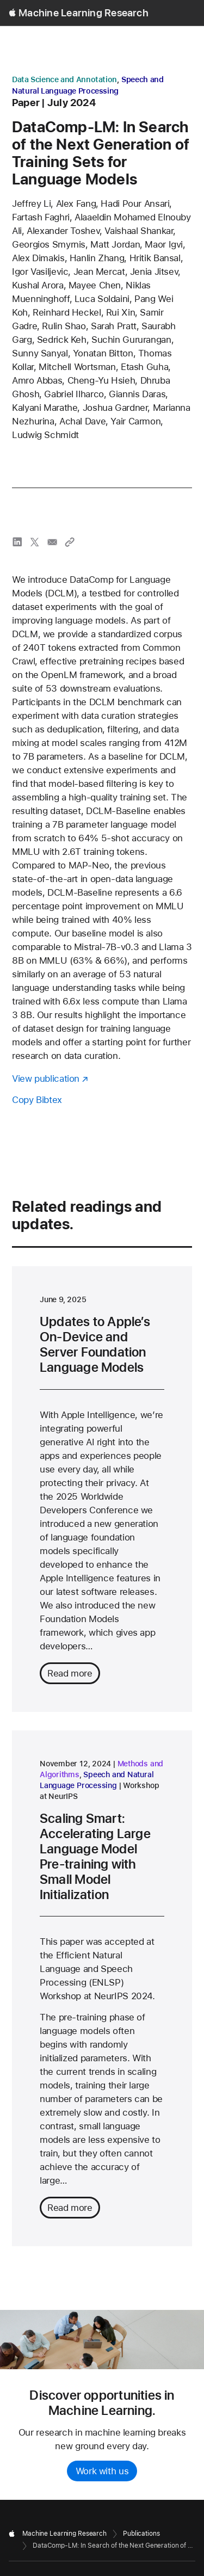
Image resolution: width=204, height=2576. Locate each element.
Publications (141, 2533)
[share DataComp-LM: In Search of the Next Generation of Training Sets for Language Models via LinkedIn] (17, 542)
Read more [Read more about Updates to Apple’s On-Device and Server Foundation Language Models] (69, 1673)
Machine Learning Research (83, 13)
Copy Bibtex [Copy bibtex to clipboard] (37, 1099)
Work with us (102, 2471)
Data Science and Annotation (64, 79)
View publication (45, 1078)
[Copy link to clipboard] (69, 542)
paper (26, 102)
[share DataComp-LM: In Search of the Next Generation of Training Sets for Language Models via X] (35, 542)
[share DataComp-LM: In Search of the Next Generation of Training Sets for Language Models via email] (52, 542)
